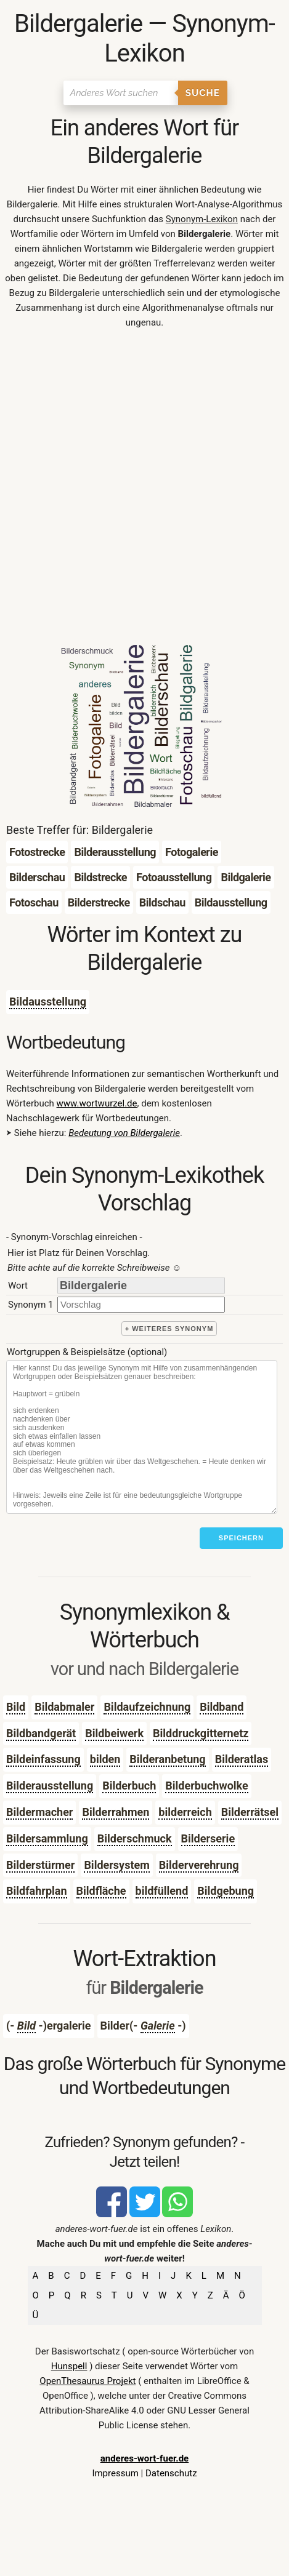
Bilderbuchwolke (206, 1785)
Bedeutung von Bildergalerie (124, 1132)
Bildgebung (225, 1890)
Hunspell (69, 2366)
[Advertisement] (144, 489)
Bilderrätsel (250, 1812)
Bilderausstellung (49, 1785)
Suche (202, 92)
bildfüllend (162, 1890)
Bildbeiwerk (114, 1733)
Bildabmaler (64, 1706)
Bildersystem (116, 1864)
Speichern (241, 1538)
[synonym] (141, 1304)
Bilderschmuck (134, 1838)
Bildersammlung (47, 1838)
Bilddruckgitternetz (200, 1733)
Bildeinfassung (43, 1759)
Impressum (115, 2473)
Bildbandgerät (41, 1733)
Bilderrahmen (115, 1812)
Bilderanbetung (167, 1759)
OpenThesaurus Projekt (87, 2380)
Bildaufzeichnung (147, 1706)
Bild (15, 1706)
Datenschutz (171, 2473)
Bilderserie (208, 1838)
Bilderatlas (242, 1759)
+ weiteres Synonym (169, 1328)
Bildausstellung (47, 1001)
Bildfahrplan (36, 1890)
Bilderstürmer (40, 1864)
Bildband (221, 1706)
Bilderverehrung (199, 1864)
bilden (105, 1759)
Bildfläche (101, 1890)
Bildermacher (39, 1812)
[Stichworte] (141, 1437)
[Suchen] (120, 93)
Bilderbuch (129, 1785)
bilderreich (184, 1812)
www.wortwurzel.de (97, 1103)
